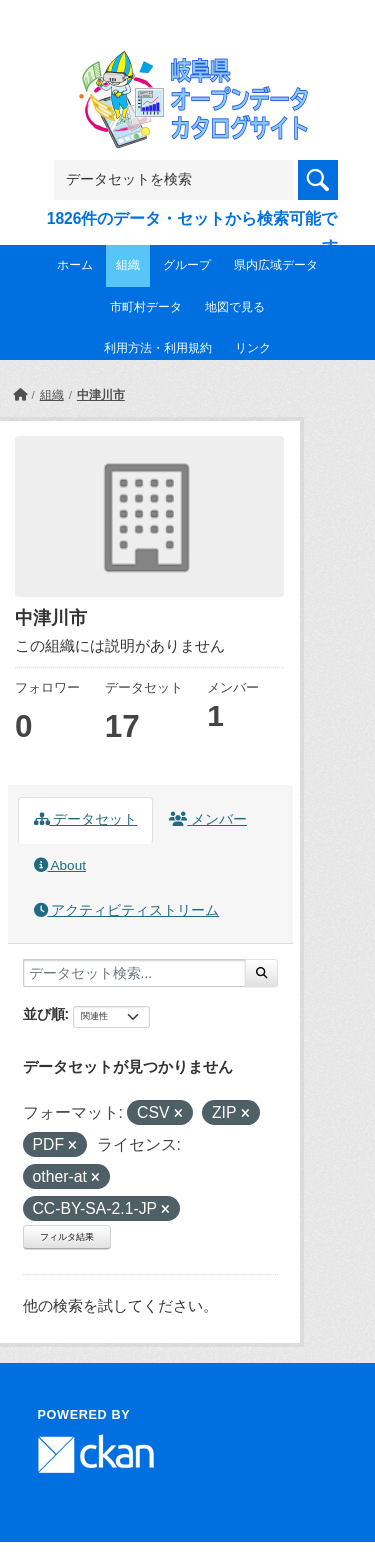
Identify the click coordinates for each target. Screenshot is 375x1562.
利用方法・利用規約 (158, 348)
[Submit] (261, 973)
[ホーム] (20, 395)
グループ (187, 265)
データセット (86, 819)
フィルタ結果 (67, 1237)
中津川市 (101, 395)
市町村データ (146, 307)
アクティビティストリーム (127, 910)
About (60, 865)
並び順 (44, 1014)
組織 (128, 265)
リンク (253, 348)
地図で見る (235, 307)
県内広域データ (276, 265)
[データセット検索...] (134, 973)
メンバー (208, 819)
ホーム (75, 265)
